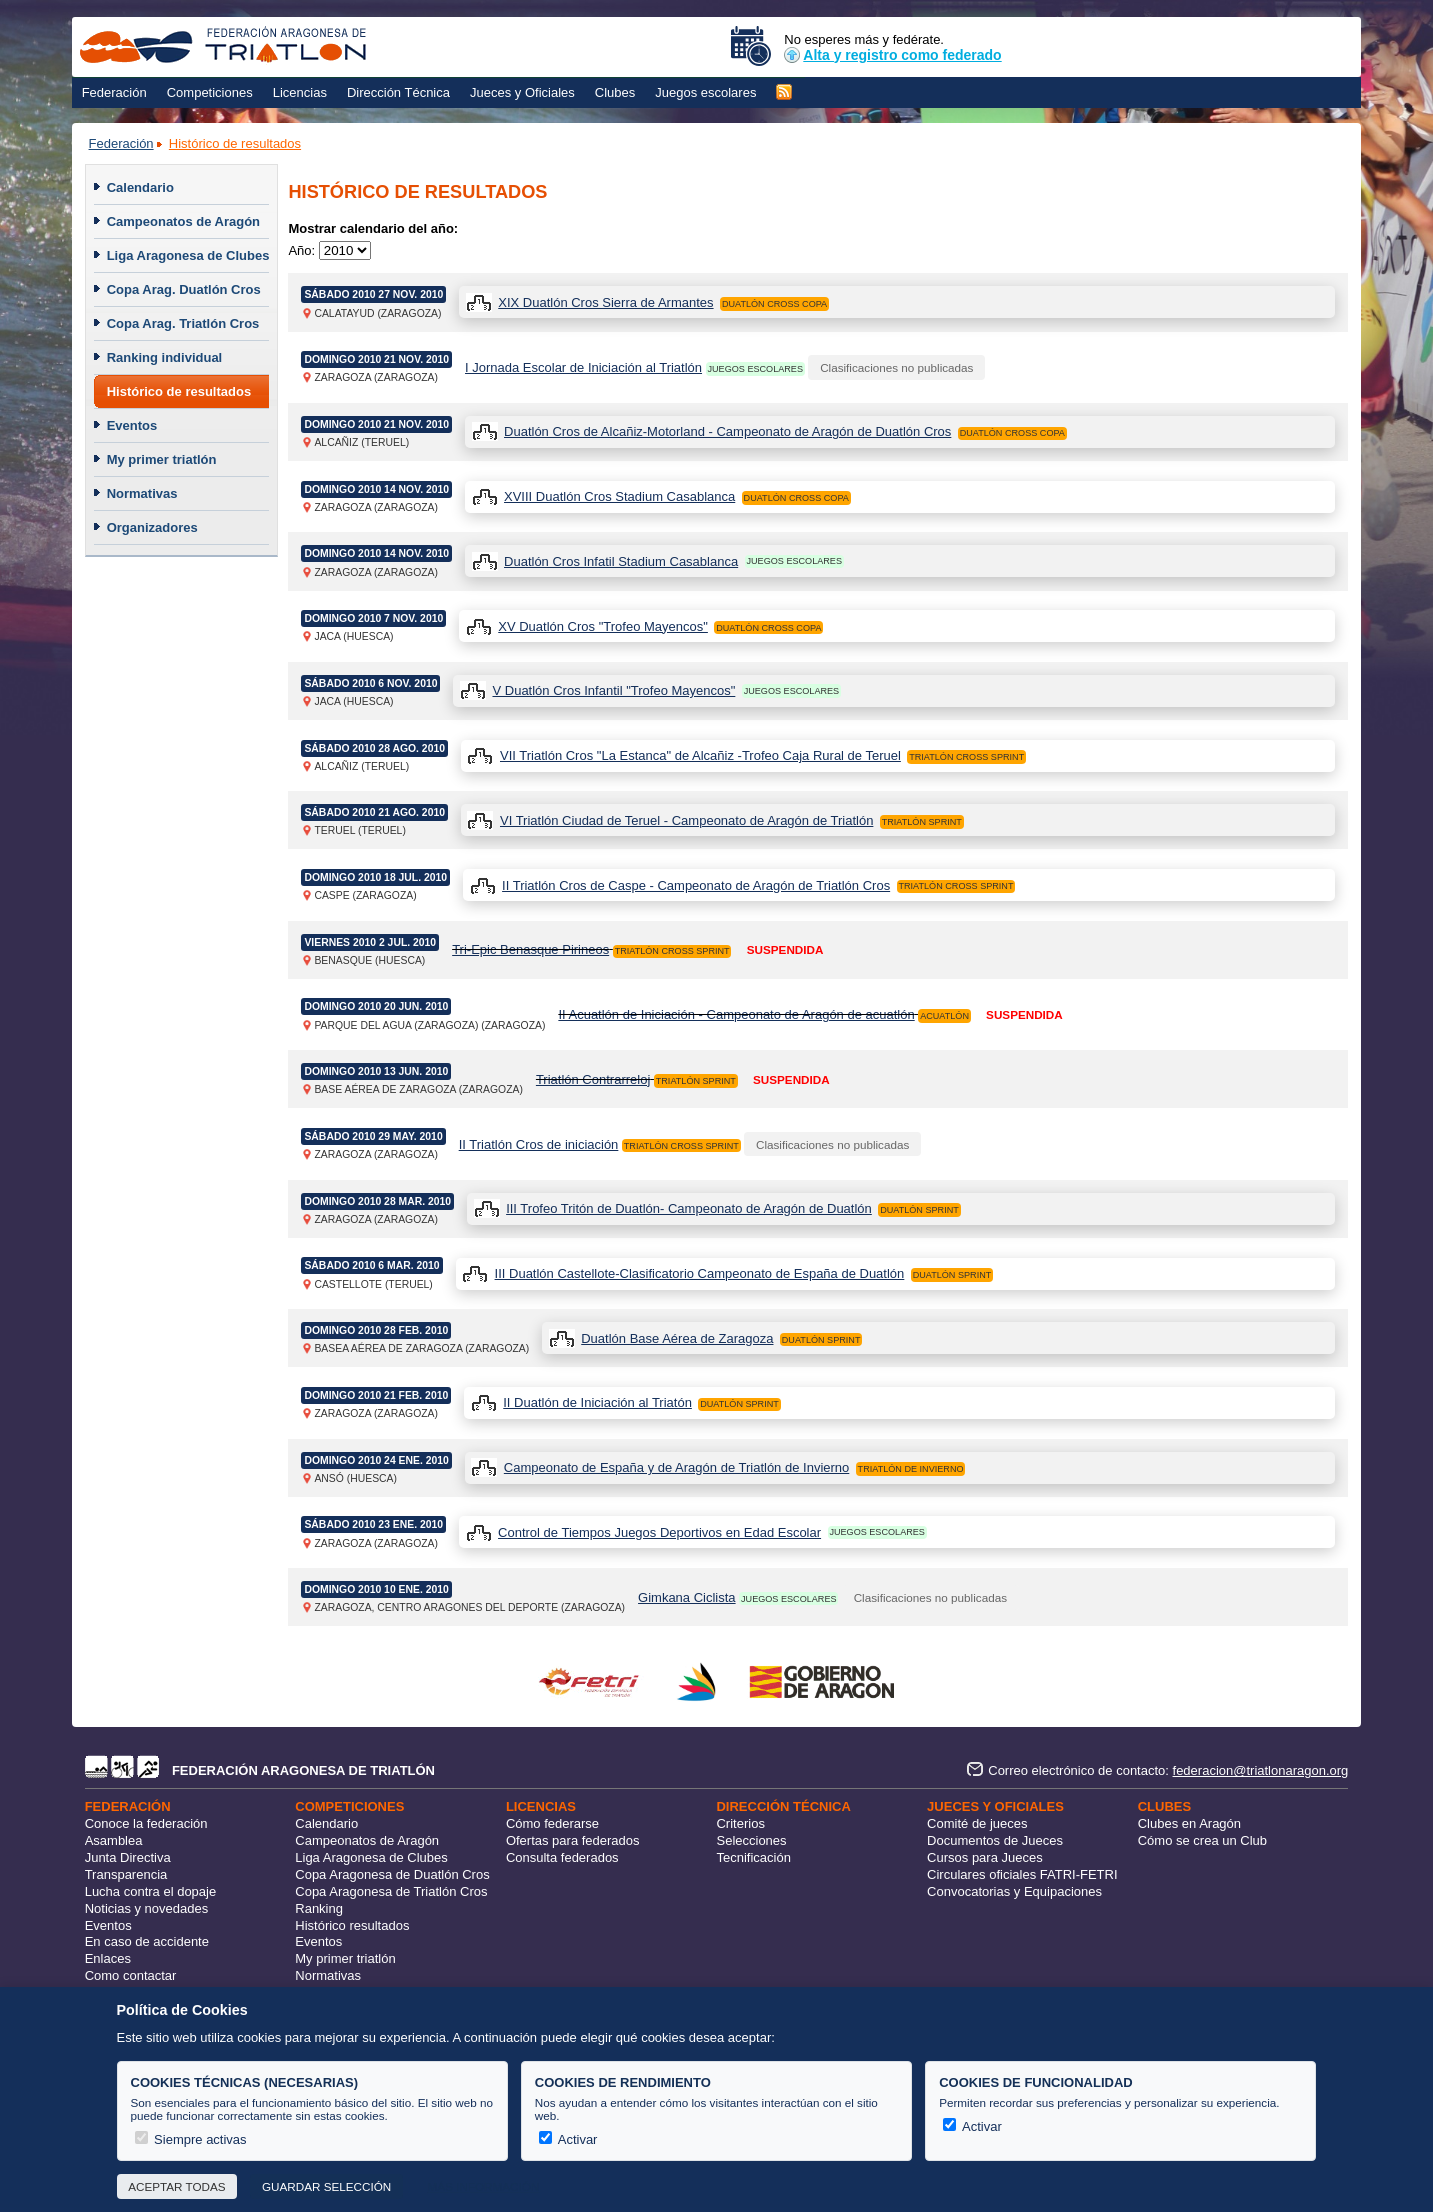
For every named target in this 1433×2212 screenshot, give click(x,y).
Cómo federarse (552, 1823)
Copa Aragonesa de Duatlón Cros (392, 1874)
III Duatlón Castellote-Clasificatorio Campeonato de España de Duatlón (700, 1273)
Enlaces (108, 1958)
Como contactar (131, 1975)
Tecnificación (753, 1857)
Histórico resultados (352, 1925)
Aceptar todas (176, 2186)
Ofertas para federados (573, 1840)
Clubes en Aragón (1189, 1823)
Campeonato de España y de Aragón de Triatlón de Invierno (676, 1467)
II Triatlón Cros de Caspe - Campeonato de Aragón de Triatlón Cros (696, 885)
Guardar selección (326, 2186)
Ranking (319, 1908)
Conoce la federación (146, 1823)
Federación (114, 92)
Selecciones (751, 1840)
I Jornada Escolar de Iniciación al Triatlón (583, 367)
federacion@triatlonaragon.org (1261, 1770)
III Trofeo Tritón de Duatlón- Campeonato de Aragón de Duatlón (689, 1208)
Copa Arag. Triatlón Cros (183, 323)
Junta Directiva (128, 1857)
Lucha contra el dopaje (151, 1891)
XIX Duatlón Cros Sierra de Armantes (605, 302)
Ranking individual (165, 357)
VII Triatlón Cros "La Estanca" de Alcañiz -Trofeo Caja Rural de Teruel (700, 755)
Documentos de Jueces (995, 1840)
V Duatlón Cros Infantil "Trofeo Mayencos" (613, 690)
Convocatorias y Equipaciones (1014, 1891)
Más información (484, 2186)
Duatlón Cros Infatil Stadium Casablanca (621, 561)
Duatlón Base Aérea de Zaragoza (677, 1338)
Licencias (300, 92)
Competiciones (210, 92)
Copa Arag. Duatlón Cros (184, 289)
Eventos (132, 425)
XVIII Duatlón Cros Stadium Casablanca (619, 496)
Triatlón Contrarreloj (593, 1079)
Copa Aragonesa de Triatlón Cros (391, 1891)
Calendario (140, 187)
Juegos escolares (705, 92)
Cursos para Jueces (985, 1857)
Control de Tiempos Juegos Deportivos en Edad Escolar (659, 1532)
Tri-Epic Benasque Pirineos (530, 949)
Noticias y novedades (147, 1908)
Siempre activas (191, 2139)
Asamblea (114, 1840)
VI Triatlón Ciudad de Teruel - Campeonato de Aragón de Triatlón (686, 820)
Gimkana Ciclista (687, 1597)
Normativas (142, 493)
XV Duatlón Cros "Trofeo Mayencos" (603, 626)
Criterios (740, 1823)
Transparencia (126, 1874)
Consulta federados (562, 1857)
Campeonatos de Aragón (183, 221)
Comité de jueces (977, 1823)
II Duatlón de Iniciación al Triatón (597, 1402)
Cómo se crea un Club (1202, 1840)
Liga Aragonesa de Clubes (188, 255)
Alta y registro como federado (892, 55)
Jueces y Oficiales (522, 92)
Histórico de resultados (235, 143)
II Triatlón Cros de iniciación (539, 1144)
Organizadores (152, 527)
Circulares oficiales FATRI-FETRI (1022, 1874)
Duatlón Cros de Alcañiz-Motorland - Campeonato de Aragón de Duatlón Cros (727, 431)
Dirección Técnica (398, 92)
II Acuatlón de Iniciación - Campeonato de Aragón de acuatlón (736, 1014)
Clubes (615, 92)
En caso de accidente (147, 1941)
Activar (568, 2139)
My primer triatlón (162, 459)
